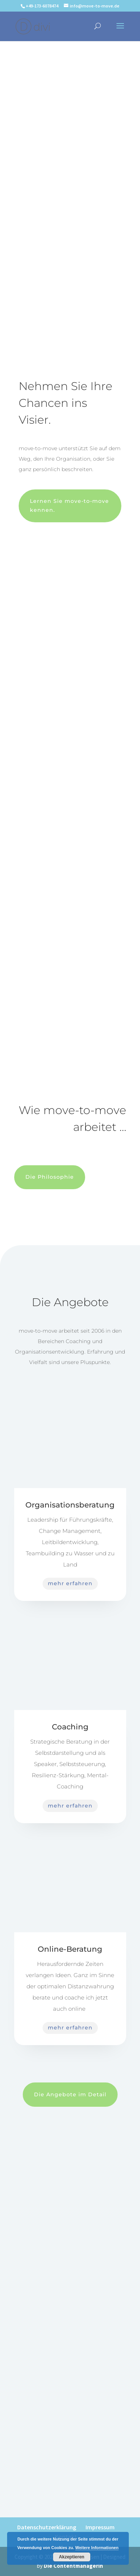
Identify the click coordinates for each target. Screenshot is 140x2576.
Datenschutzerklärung (46, 2527)
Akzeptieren (71, 2557)
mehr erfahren (70, 1583)
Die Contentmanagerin (73, 2565)
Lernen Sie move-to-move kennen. (69, 505)
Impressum (100, 2527)
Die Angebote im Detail (70, 2094)
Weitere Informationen (97, 2547)
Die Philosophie (49, 1176)
